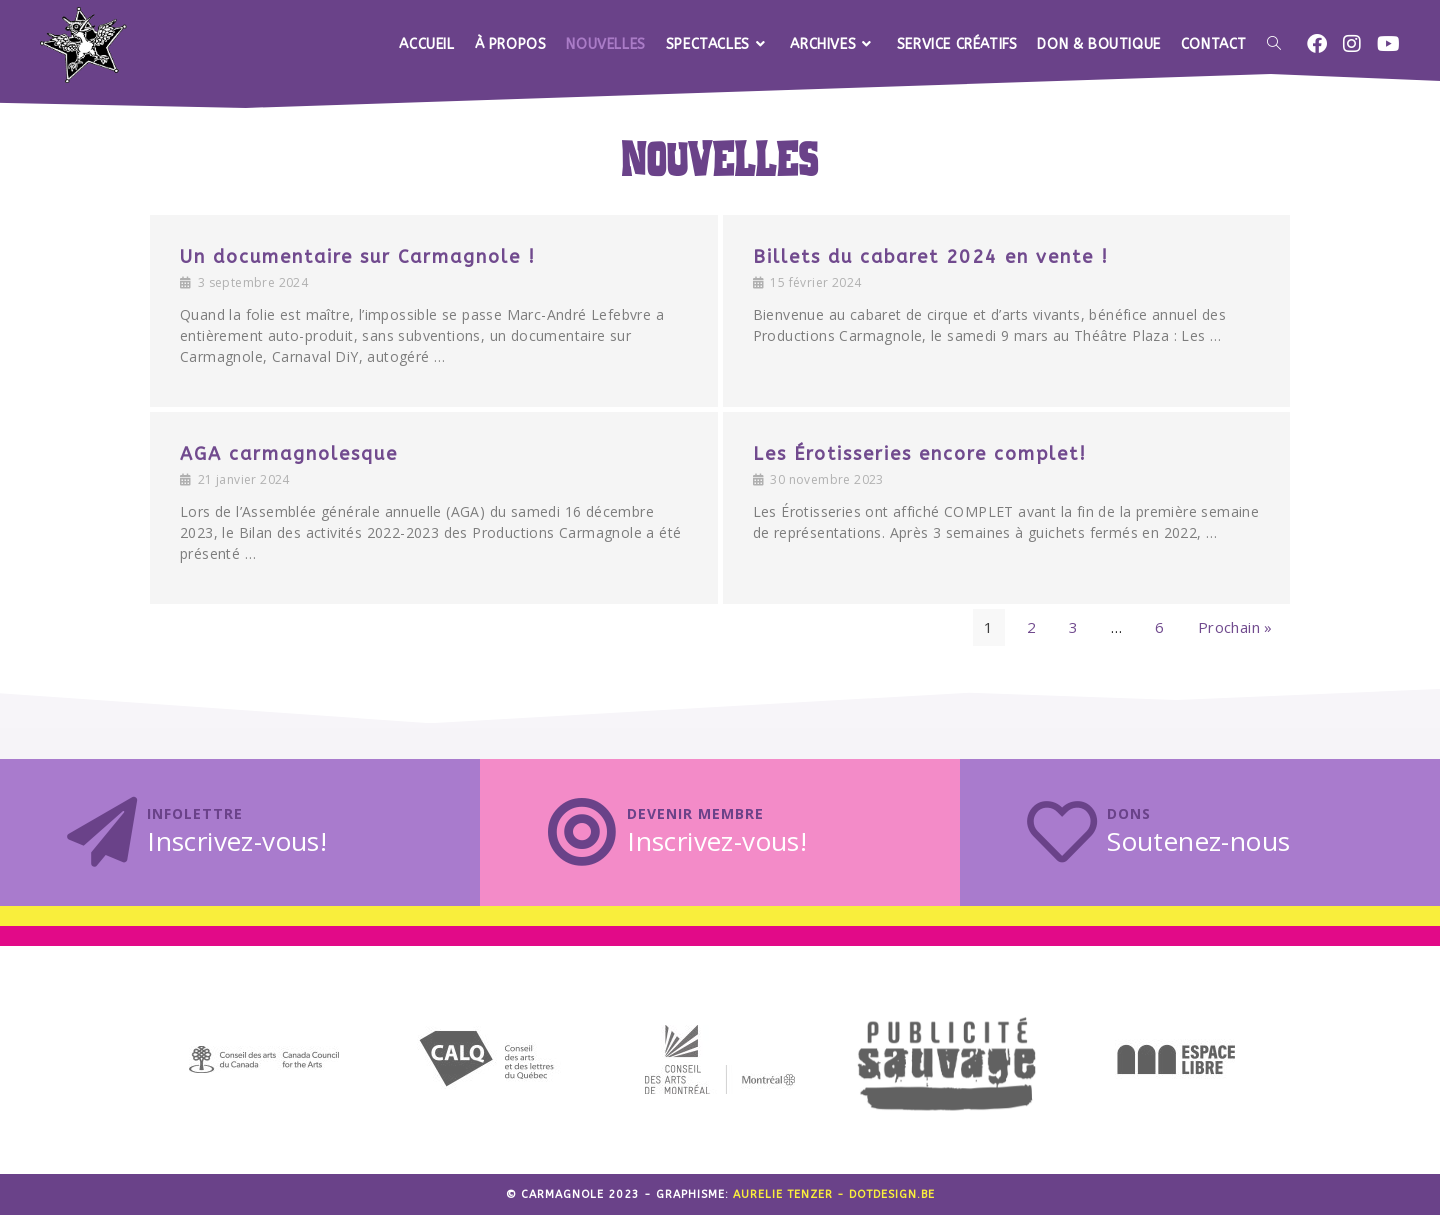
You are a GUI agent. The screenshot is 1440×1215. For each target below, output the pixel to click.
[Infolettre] (102, 832)
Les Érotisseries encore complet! (920, 454)
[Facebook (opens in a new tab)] (1317, 44)
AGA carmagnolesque (289, 454)
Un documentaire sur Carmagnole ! (358, 257)
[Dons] (1062, 832)
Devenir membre (695, 813)
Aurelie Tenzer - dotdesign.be (834, 1194)
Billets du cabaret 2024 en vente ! (931, 257)
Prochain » (1235, 627)
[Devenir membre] (582, 832)
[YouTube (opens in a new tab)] (1388, 44)
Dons (1129, 813)
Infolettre (195, 813)
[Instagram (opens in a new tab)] (1352, 44)
